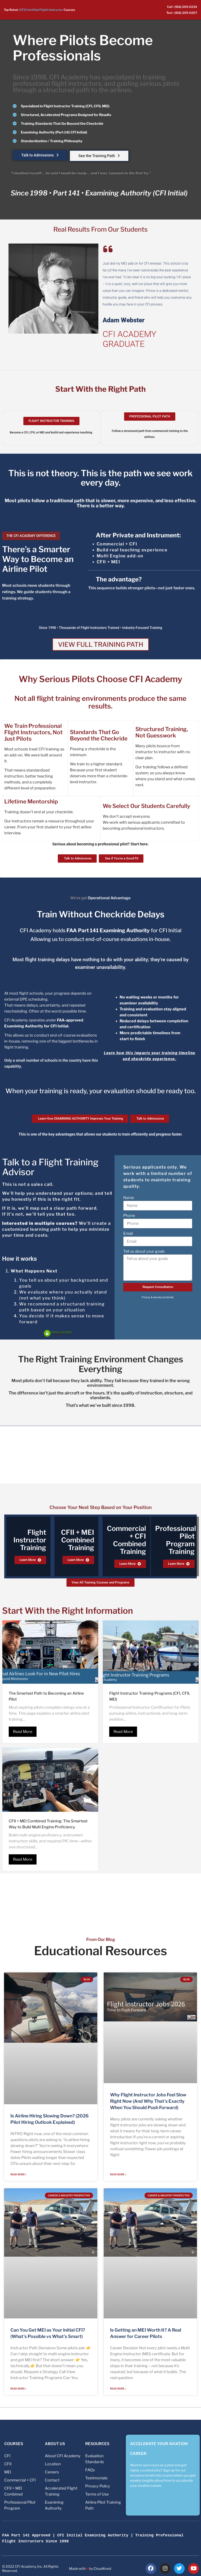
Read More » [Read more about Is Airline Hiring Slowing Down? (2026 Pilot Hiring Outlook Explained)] (18, 2174)
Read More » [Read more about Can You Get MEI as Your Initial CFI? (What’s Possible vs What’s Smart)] (18, 2388)
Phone (129, 1215)
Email (128, 1233)
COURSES (13, 2443)
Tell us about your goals (144, 1251)
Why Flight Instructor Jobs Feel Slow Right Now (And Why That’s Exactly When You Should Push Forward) (148, 2101)
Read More (22, 1731)
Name (129, 1197)
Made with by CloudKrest (90, 2569)
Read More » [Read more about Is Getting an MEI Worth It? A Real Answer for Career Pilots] (118, 2388)
